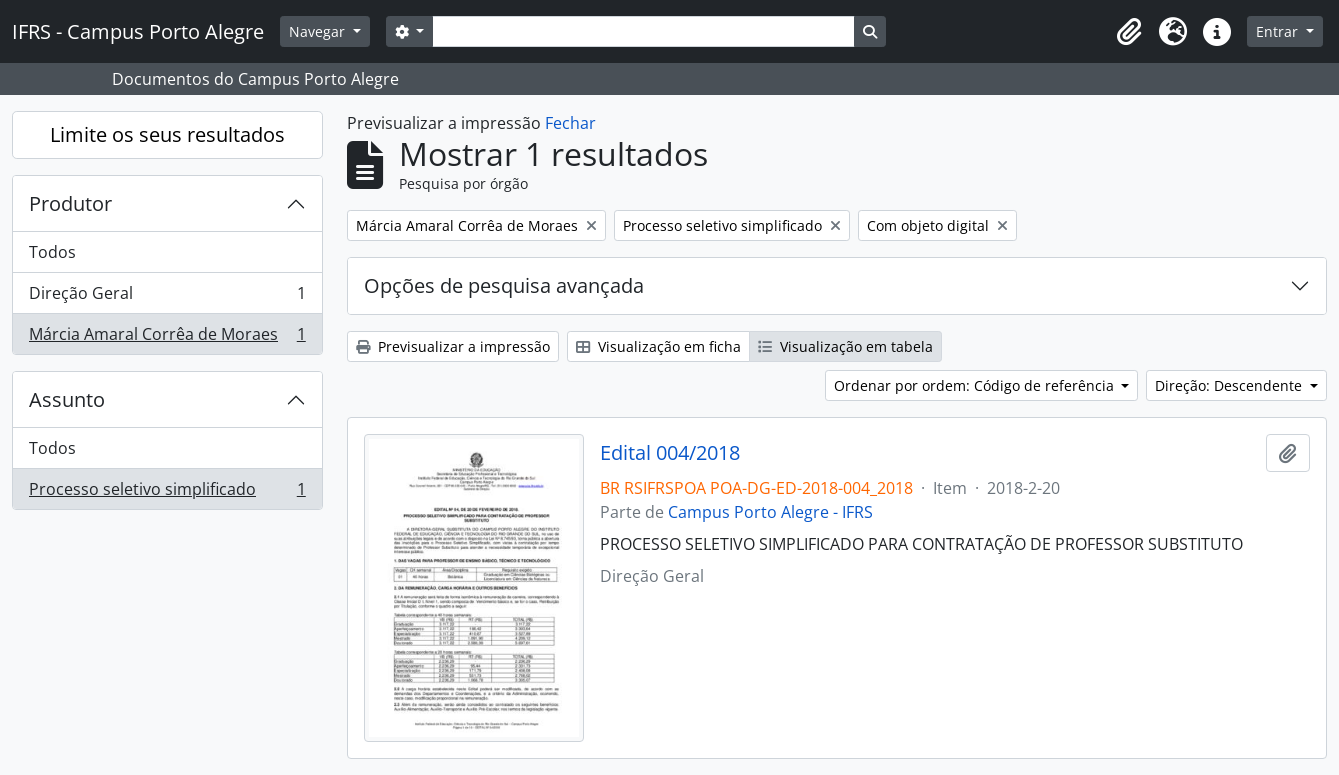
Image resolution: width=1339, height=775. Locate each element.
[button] (1129, 32)
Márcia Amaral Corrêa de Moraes (167, 338)
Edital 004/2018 (670, 453)
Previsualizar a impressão (453, 346)
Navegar (319, 31)
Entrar (1279, 31)
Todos (52, 252)
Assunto (67, 399)
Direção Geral (167, 297)
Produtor (70, 203)
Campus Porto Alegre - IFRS (770, 512)
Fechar (570, 123)
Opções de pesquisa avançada (504, 285)
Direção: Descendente (1230, 385)
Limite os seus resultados (167, 134)
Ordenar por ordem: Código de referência (976, 385)
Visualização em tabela (845, 346)
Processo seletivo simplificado (167, 493)
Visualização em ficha (658, 346)
